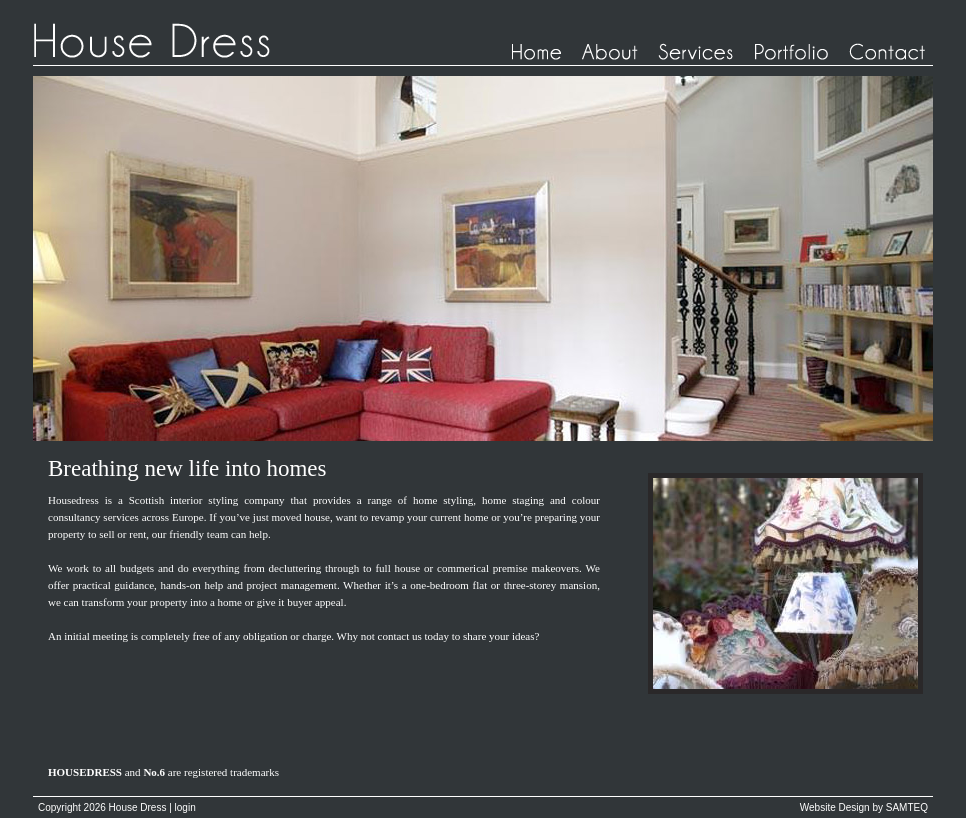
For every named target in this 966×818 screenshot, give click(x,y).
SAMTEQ (907, 807)
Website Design (835, 807)
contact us (400, 636)
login (185, 807)
